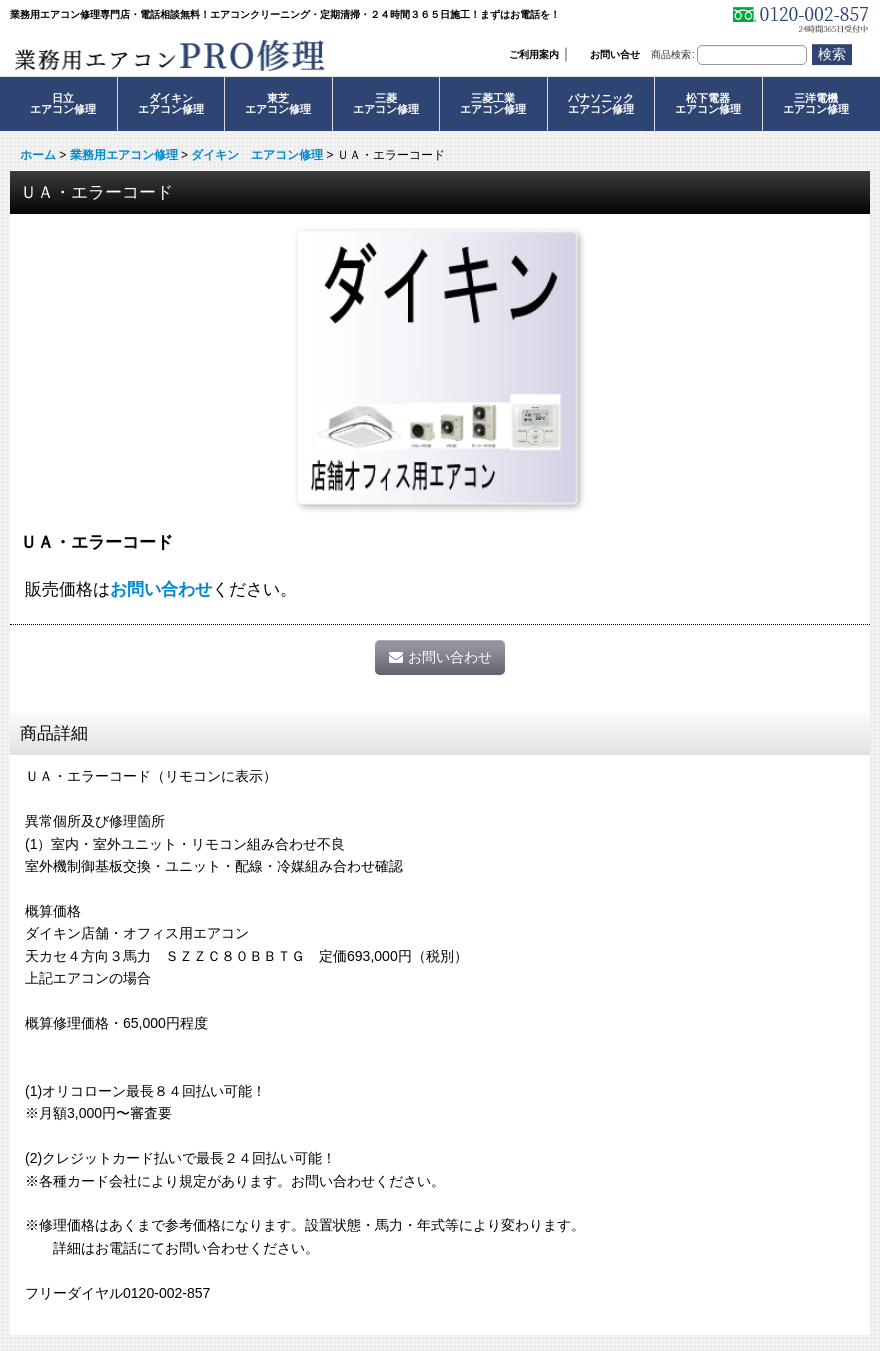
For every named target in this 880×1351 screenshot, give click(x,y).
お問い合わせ (161, 589)
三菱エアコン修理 (386, 103)
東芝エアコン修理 (278, 103)
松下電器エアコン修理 (708, 103)
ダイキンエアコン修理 (171, 103)
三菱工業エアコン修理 (493, 103)
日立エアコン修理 (63, 103)
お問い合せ (615, 54)
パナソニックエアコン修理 (601, 103)
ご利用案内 (534, 54)
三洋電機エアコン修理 (816, 103)
